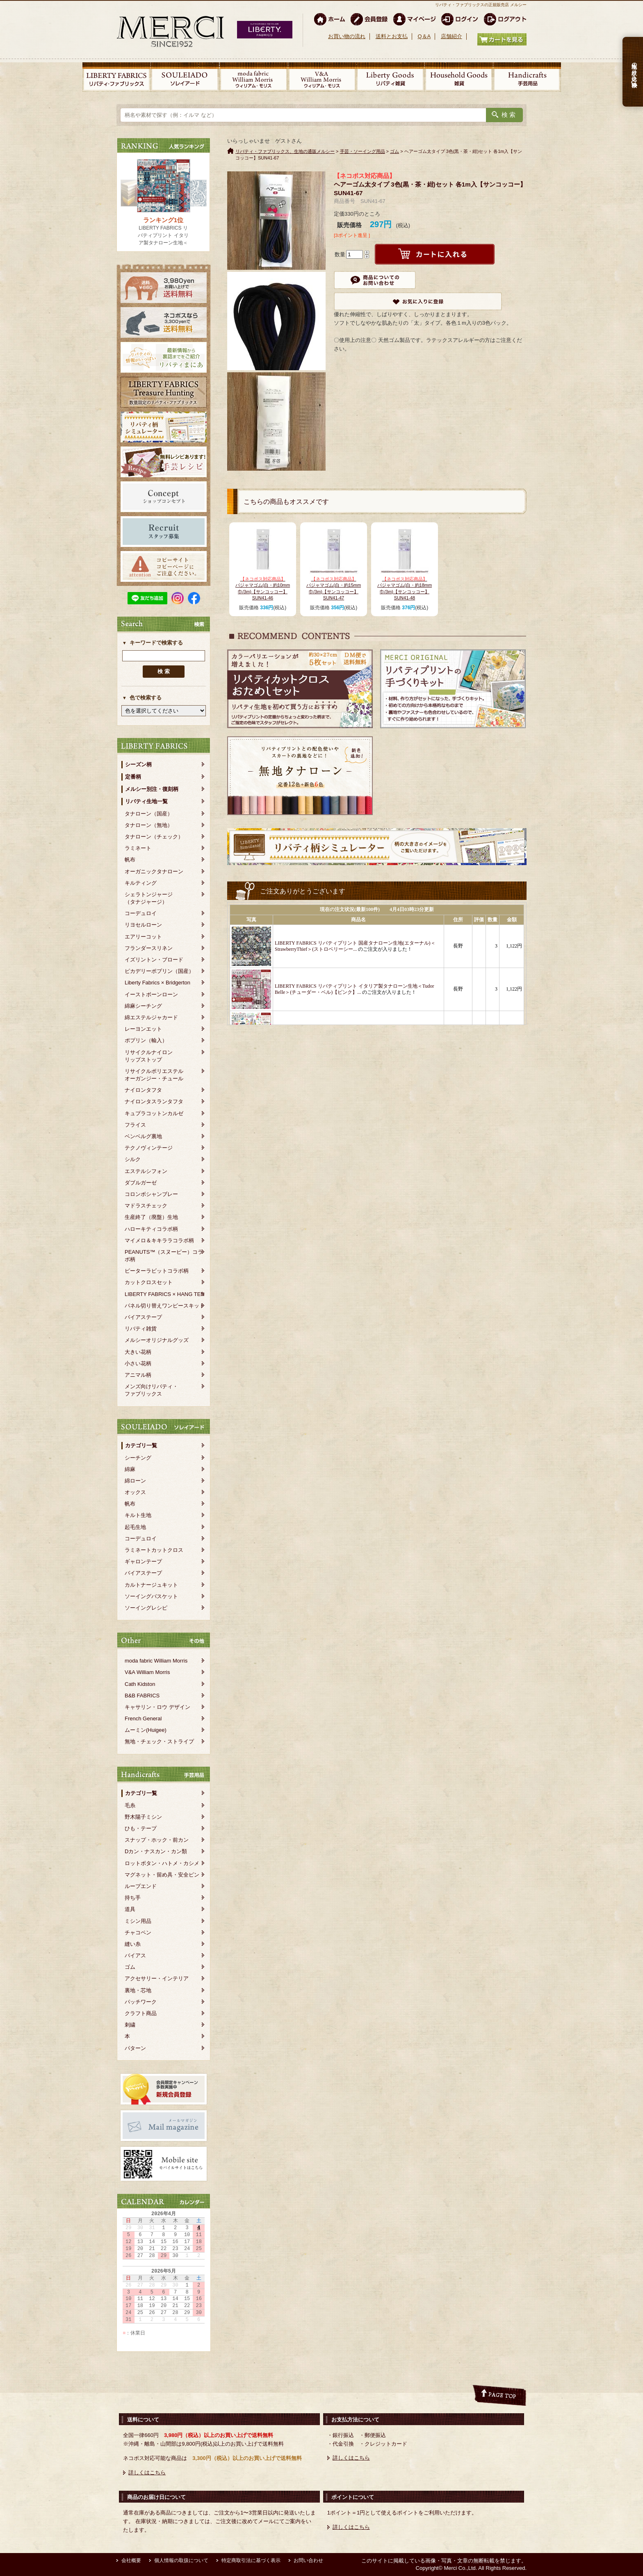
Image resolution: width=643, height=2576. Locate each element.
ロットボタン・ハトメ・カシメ (162, 1863)
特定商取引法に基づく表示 (250, 2560)
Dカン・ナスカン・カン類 (156, 1851)
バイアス (135, 1955)
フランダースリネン (149, 948)
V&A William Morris (147, 1672)
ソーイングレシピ (146, 1608)
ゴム (130, 1967)
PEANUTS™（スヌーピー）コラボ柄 (164, 1255)
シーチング (138, 1458)
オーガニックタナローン (154, 871)
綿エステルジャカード (151, 1017)
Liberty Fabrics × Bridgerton (157, 982)
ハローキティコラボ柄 (151, 1229)
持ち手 (133, 1898)
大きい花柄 (138, 1352)
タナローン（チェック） (154, 837)
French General (143, 1718)
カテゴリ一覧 (141, 1445)
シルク (133, 1159)
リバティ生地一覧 (146, 801)
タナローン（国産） (149, 814)
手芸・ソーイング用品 (362, 151)
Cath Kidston (140, 1684)
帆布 (130, 859)
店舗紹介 (451, 36)
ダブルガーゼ (141, 1183)
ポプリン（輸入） (146, 1040)
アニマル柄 (138, 1375)
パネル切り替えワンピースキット (165, 1306)
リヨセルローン (143, 925)
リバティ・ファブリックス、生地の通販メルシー (285, 151)
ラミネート (138, 848)
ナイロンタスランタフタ (154, 1101)
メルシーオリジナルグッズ (157, 1340)
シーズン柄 (138, 764)
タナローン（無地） (149, 825)
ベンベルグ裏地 (143, 1136)
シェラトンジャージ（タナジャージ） (149, 898)
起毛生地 (135, 1527)
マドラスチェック (146, 1206)
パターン (135, 2048)
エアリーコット (143, 937)
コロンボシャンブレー (151, 1194)
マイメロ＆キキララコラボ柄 (159, 1240)
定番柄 (133, 777)
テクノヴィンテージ (149, 1148)
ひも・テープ (141, 1828)
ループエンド (141, 1886)
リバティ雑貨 (141, 1329)
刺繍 (130, 2025)
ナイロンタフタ (143, 1090)
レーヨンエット (143, 1029)
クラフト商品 (141, 2013)
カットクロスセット (149, 1282)
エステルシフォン (146, 1171)
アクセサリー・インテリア (157, 1978)
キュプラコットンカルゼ (154, 1113)
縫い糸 (133, 1944)
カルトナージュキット (151, 1585)
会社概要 (131, 2560)
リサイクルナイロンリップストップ (149, 1056)
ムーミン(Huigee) (145, 1730)
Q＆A (424, 36)
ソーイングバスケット (151, 1596)
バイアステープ (143, 1317)
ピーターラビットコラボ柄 (157, 1271)
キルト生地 (138, 1515)
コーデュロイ (141, 913)
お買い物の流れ (346, 36)
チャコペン (138, 1932)
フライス (135, 1125)
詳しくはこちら (147, 2472)
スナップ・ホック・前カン (157, 1840)
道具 (130, 1909)
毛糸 (130, 1805)
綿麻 (130, 1469)
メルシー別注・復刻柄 (151, 789)
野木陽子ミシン (143, 1817)
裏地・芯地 (138, 1990)
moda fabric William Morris (156, 1661)
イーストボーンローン (151, 994)
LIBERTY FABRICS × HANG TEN (165, 1294)
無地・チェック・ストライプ (159, 1741)
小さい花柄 (138, 1363)
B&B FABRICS (142, 1695)
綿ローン (135, 1481)
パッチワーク (141, 2002)
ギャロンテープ (143, 1561)
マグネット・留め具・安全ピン (162, 1875)
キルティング (141, 883)
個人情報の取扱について (181, 2560)
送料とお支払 (392, 36)
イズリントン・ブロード (154, 960)
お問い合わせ (308, 2560)
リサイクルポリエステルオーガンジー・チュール (154, 1075)
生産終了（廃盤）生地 (151, 1217)
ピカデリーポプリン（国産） (159, 971)
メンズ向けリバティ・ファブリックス (151, 1390)
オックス (135, 1492)
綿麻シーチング (143, 1006)
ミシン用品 (138, 1921)
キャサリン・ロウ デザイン (157, 1707)
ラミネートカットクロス (154, 1550)
